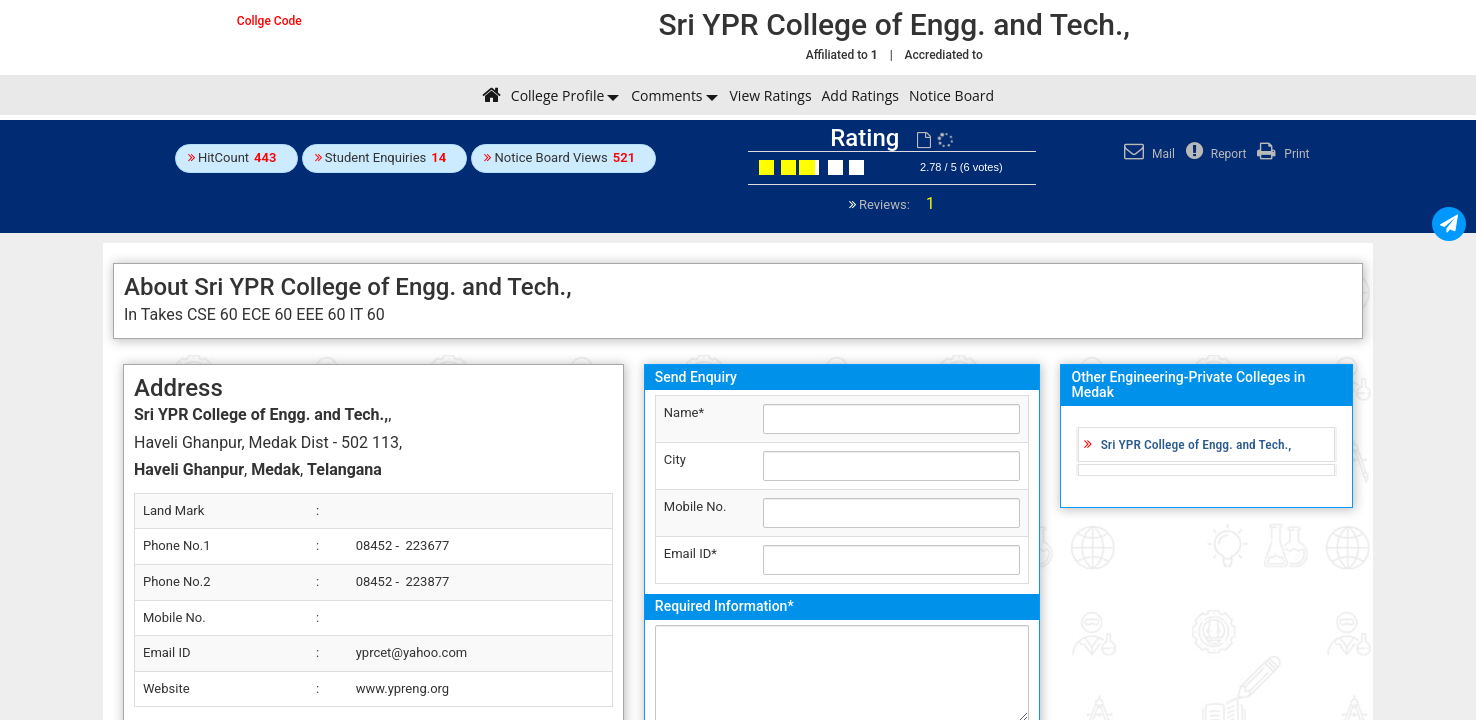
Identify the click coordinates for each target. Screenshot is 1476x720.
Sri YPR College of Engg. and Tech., (1196, 444)
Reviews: (895, 204)
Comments (666, 95)
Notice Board (951, 95)
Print (1280, 154)
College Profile (557, 95)
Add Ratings (860, 95)
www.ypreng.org (402, 688)
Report (1214, 154)
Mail (1147, 154)
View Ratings (771, 95)
